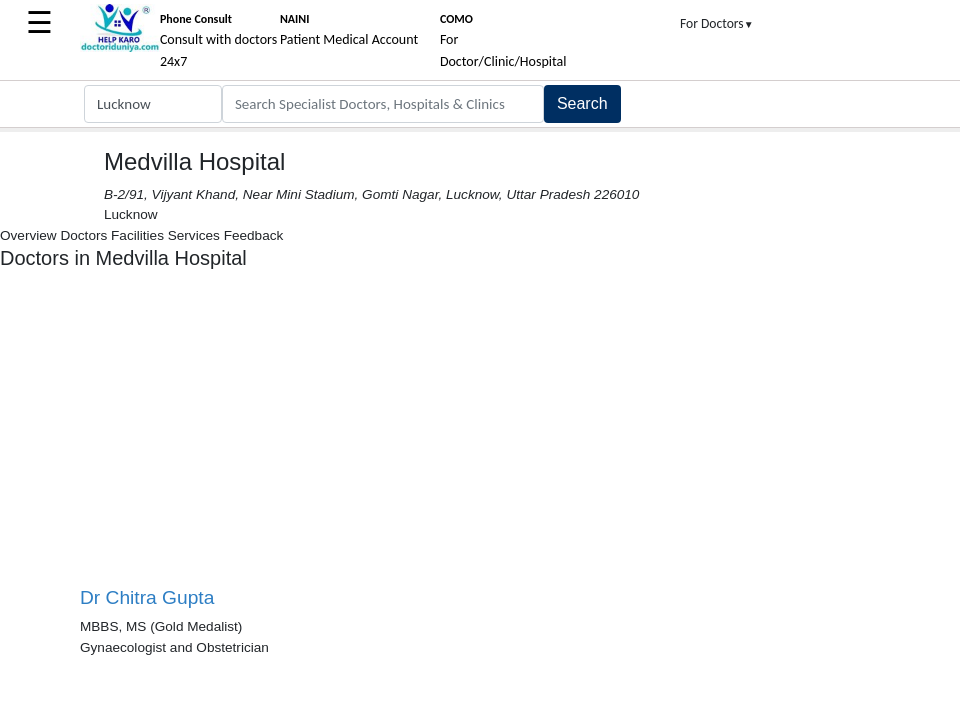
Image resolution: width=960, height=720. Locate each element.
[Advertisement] (280, 436)
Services (194, 235)
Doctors (83, 235)
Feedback (254, 235)
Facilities (137, 235)
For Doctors (717, 23)
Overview (28, 235)
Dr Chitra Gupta (147, 597)
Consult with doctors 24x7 (218, 41)
